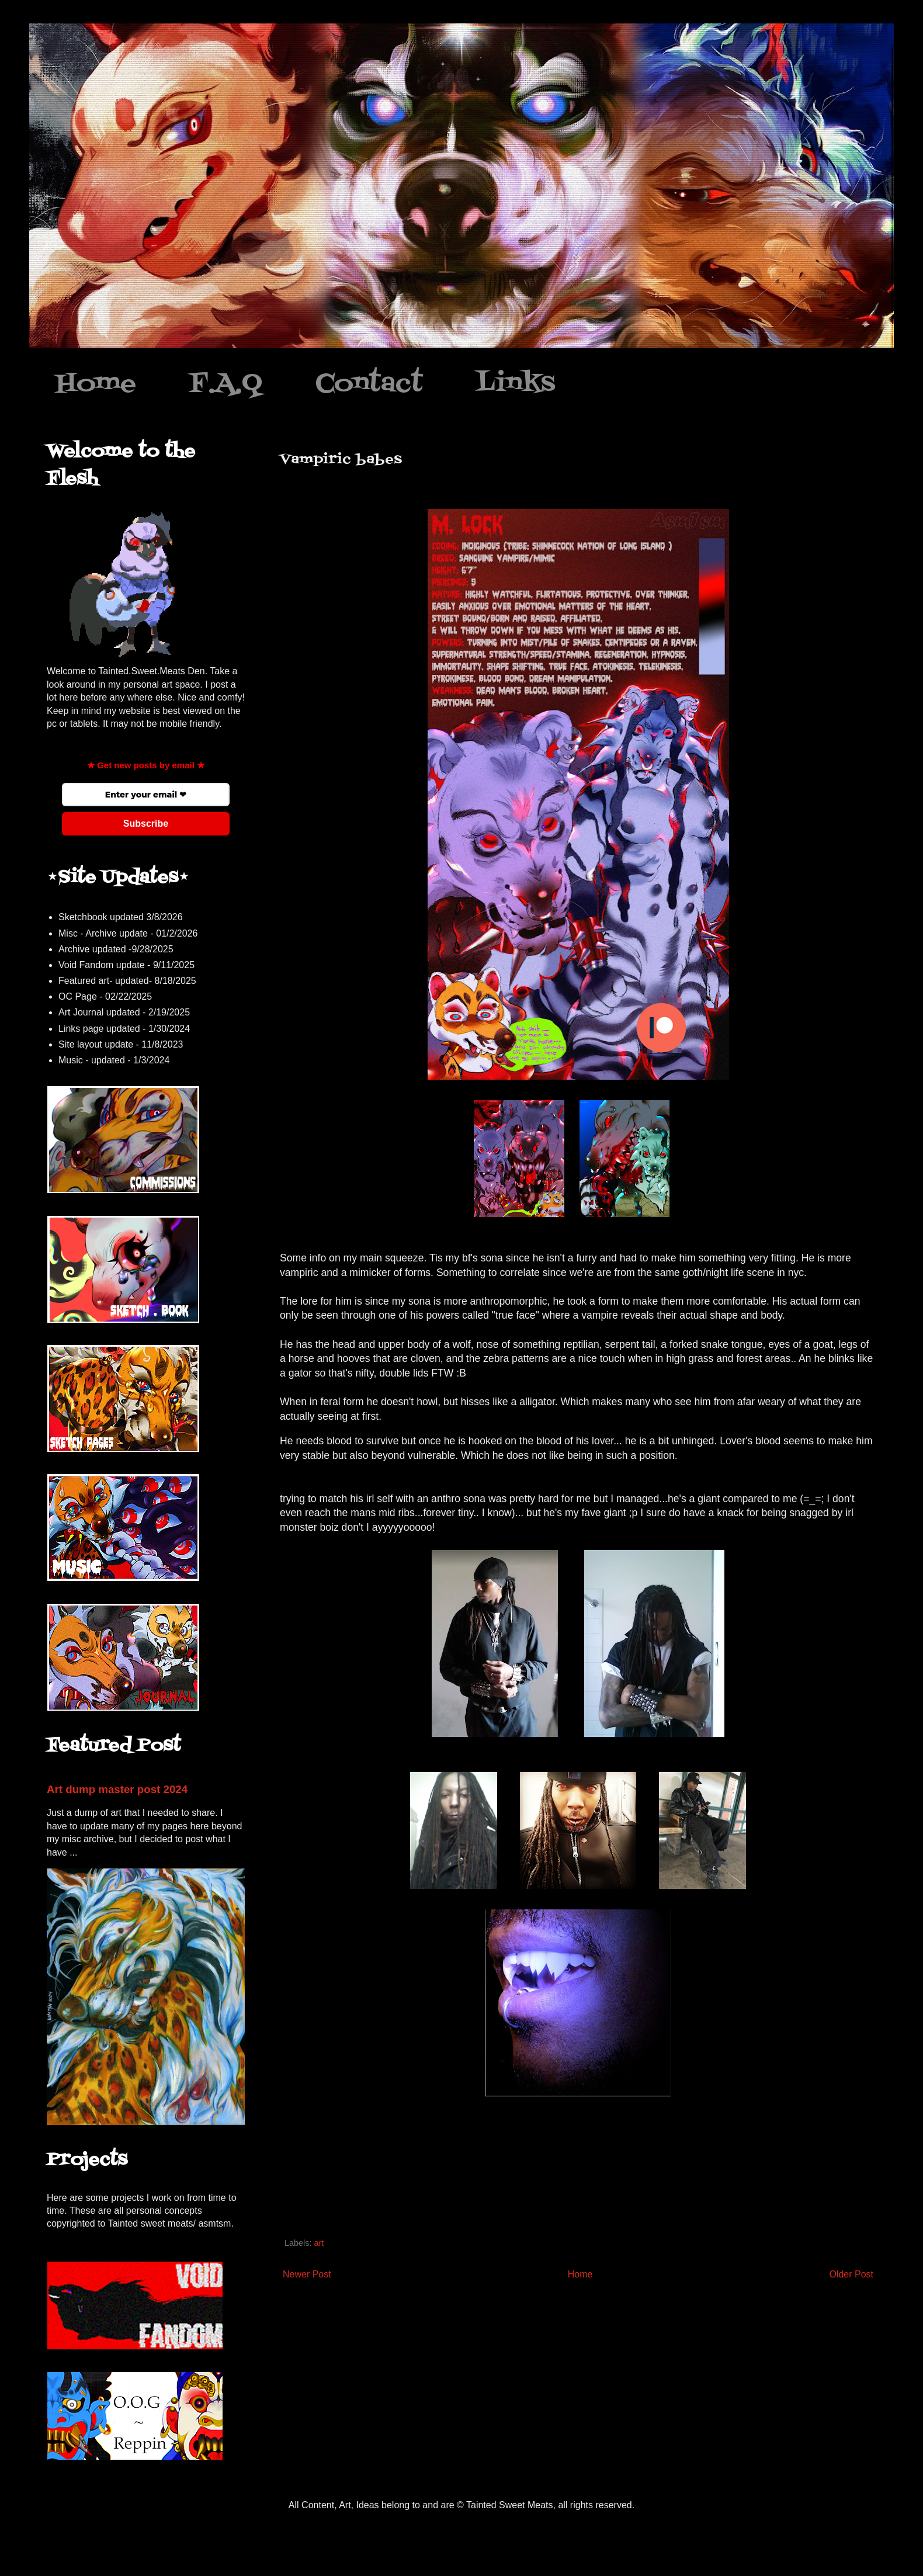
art (319, 2243)
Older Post (851, 2274)
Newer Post (307, 2274)
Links (515, 384)
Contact (369, 384)
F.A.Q (225, 384)
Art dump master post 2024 (117, 1789)
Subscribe (145, 823)
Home (95, 384)
